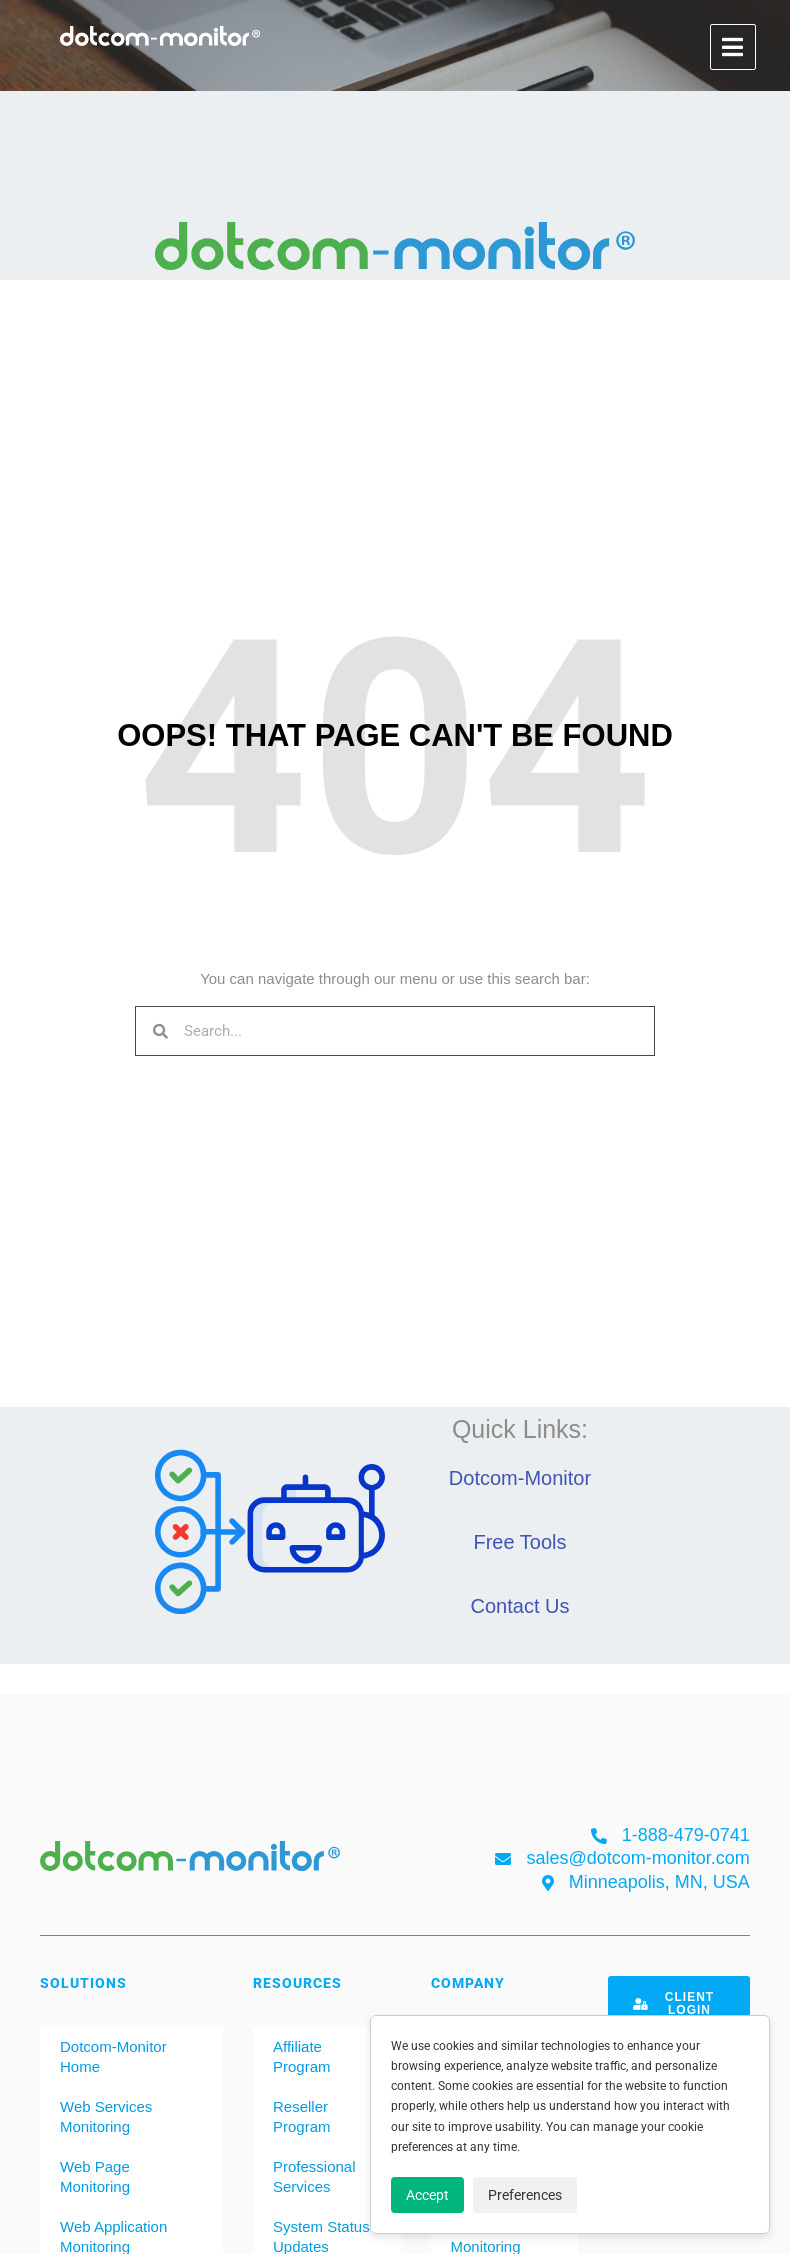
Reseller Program (302, 2116)
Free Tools (519, 1542)
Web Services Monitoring (106, 2116)
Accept (427, 2195)
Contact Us (520, 1606)
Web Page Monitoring (95, 2176)
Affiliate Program (302, 2056)
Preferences (525, 2195)
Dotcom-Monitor (520, 1478)
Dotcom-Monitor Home (113, 2056)
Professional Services (314, 2176)
